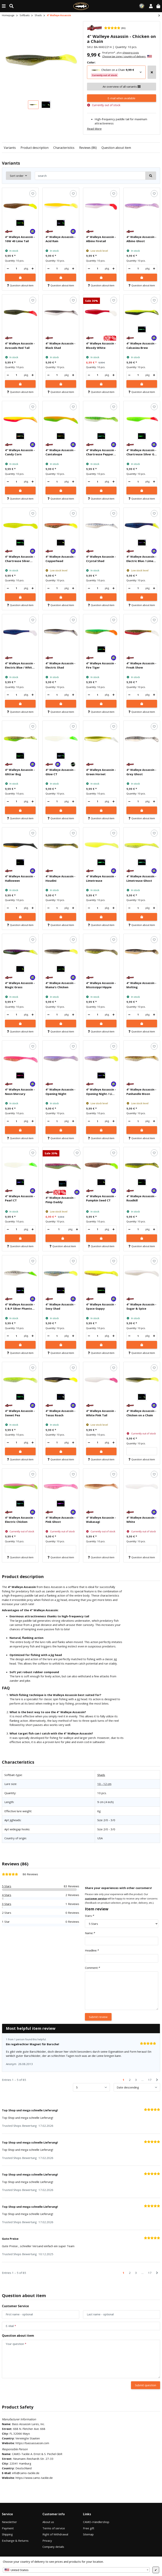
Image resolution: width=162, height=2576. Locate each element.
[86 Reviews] (114, 28)
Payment (8, 2528)
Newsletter (9, 2522)
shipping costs (130, 52)
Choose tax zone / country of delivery (127, 56)
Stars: (89, 1916)
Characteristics (63, 148)
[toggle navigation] (4, 6)
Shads (101, 1775)
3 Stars (6, 1904)
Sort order (17, 176)
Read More (94, 129)
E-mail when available (121, 98)
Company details (53, 2547)
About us (48, 2522)
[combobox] (76, 2570)
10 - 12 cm (104, 1784)
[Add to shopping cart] (20, 277)
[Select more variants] (152, 72)
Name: (90, 1933)
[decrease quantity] (8, 268)
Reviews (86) (88, 148)
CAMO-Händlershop (96, 2522)
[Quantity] (16, 269)
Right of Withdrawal (55, 2534)
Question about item (116, 148)
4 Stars (6, 1895)
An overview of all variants (121, 86)
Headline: (92, 1950)
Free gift (88, 2528)
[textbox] (76, 2569)
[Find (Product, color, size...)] (11, 6)
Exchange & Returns (15, 2540)
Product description (35, 148)
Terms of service (53, 2528)
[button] (151, 6)
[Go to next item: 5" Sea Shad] (159, 15)
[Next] (157, 2079)
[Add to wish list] (32, 193)
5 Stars (6, 1886)
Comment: (92, 1968)
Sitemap (88, 2534)
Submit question (145, 2385)
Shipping (7, 2534)
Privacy (47, 2540)
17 (150, 2080)
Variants (10, 148)
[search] (90, 175)
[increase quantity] (32, 268)
